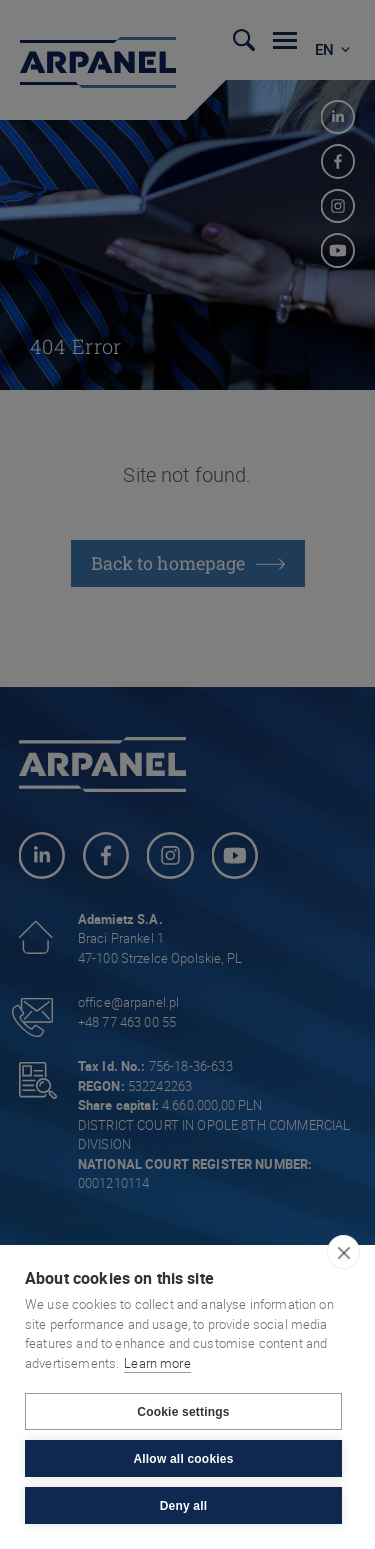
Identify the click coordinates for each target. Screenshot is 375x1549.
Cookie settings (183, 1412)
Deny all (184, 1506)
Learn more (157, 1363)
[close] (343, 1252)
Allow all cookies (183, 1459)
